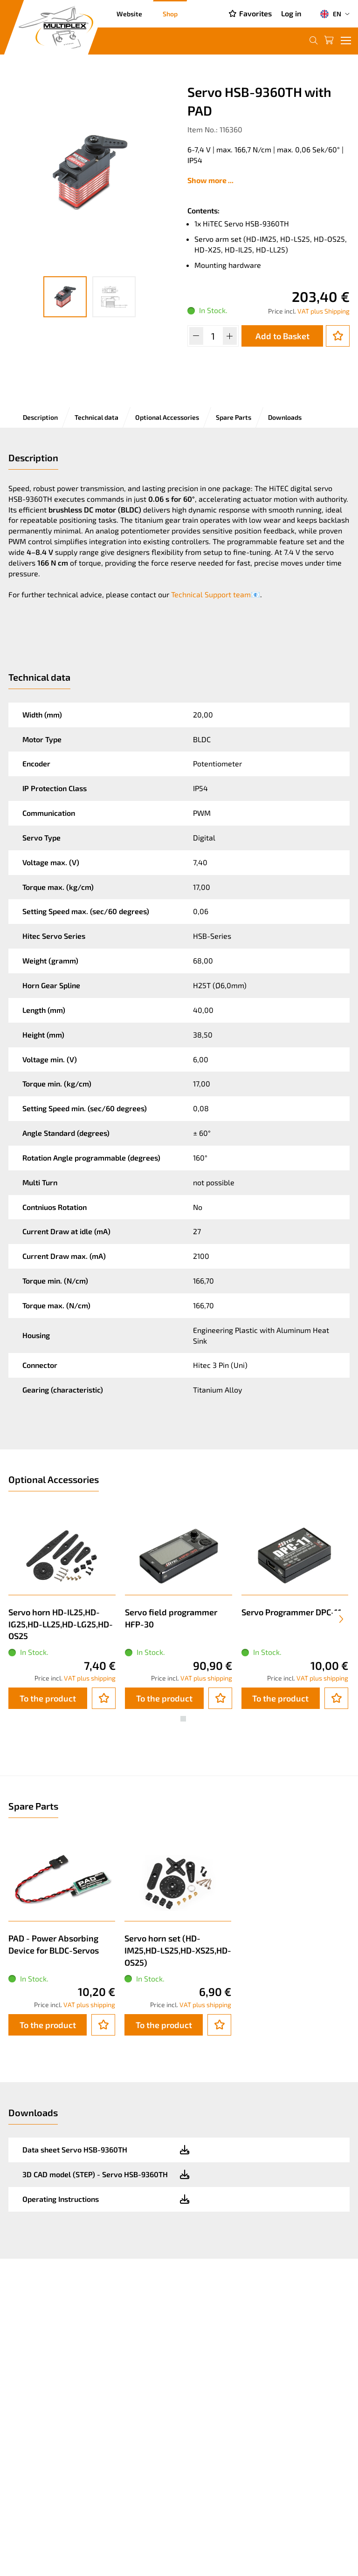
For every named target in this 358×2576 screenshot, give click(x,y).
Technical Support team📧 (215, 594)
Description (40, 417)
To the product (48, 1698)
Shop (170, 14)
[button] (175, 1719)
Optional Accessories (167, 417)
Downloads (285, 417)
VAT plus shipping (90, 1678)
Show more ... (210, 180)
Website (129, 14)
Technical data (96, 417)
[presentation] (341, 1619)
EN (330, 14)
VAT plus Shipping (323, 311)
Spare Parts (233, 417)
